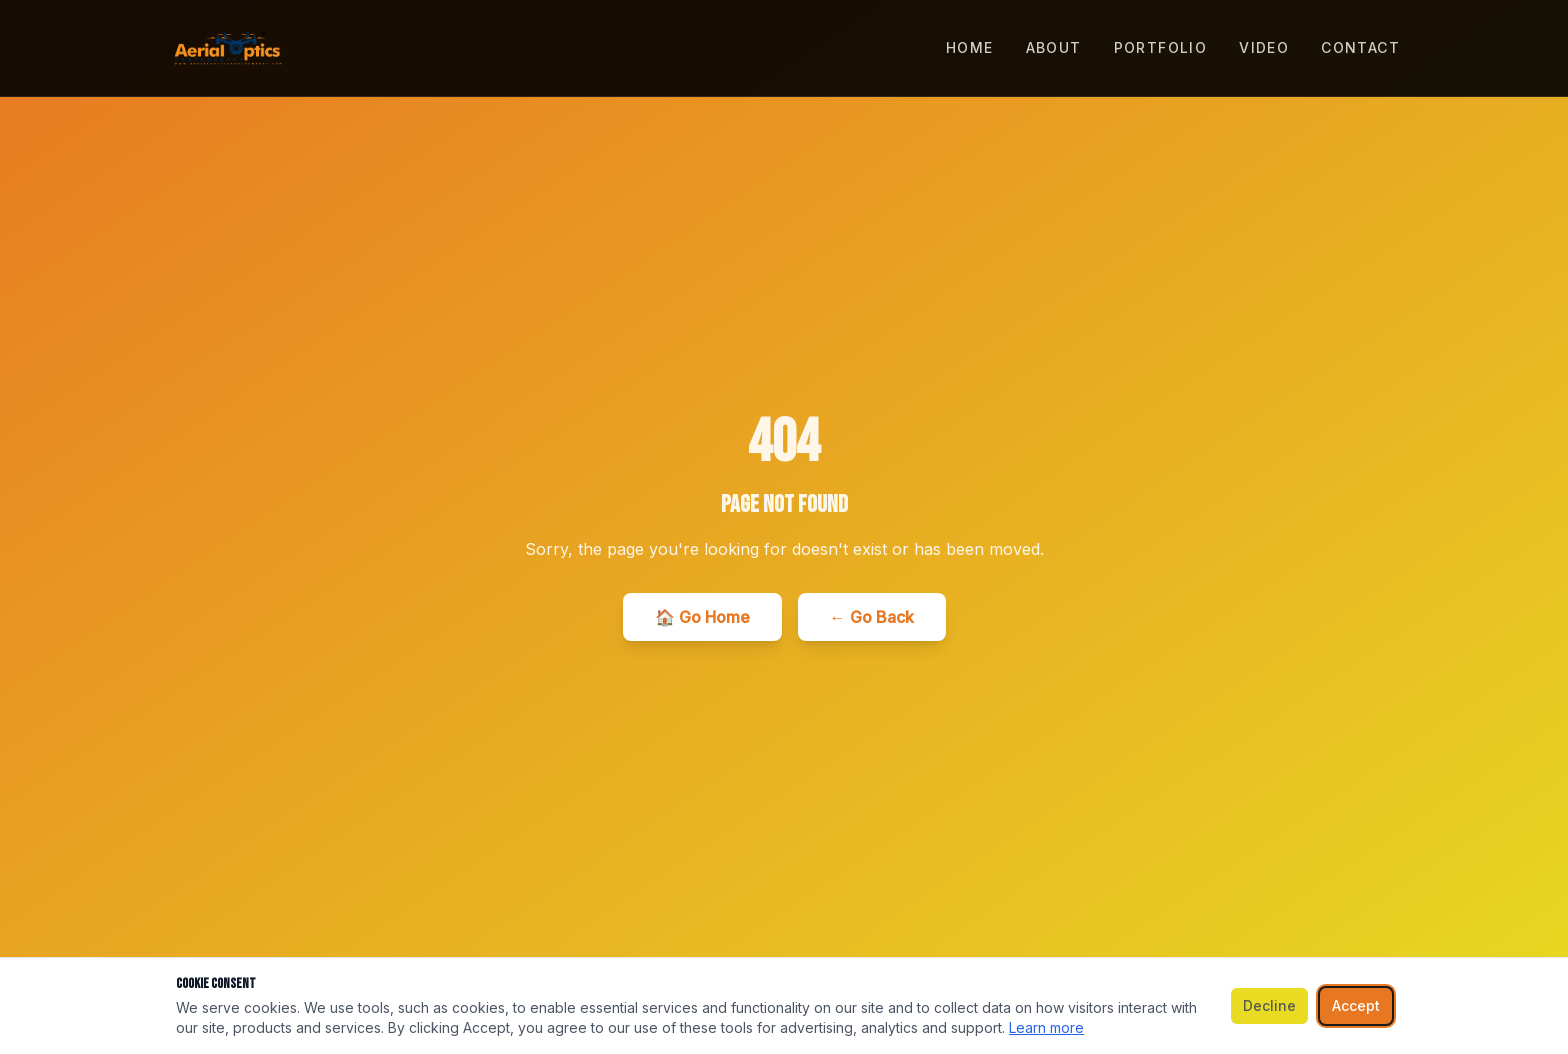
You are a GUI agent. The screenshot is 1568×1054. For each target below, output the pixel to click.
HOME (970, 47)
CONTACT (1360, 47)
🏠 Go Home (702, 617)
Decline (1269, 1005)
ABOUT (1054, 47)
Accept (1356, 1005)
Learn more (1046, 1027)
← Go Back (872, 617)
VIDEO (1264, 47)
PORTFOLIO (1161, 47)
